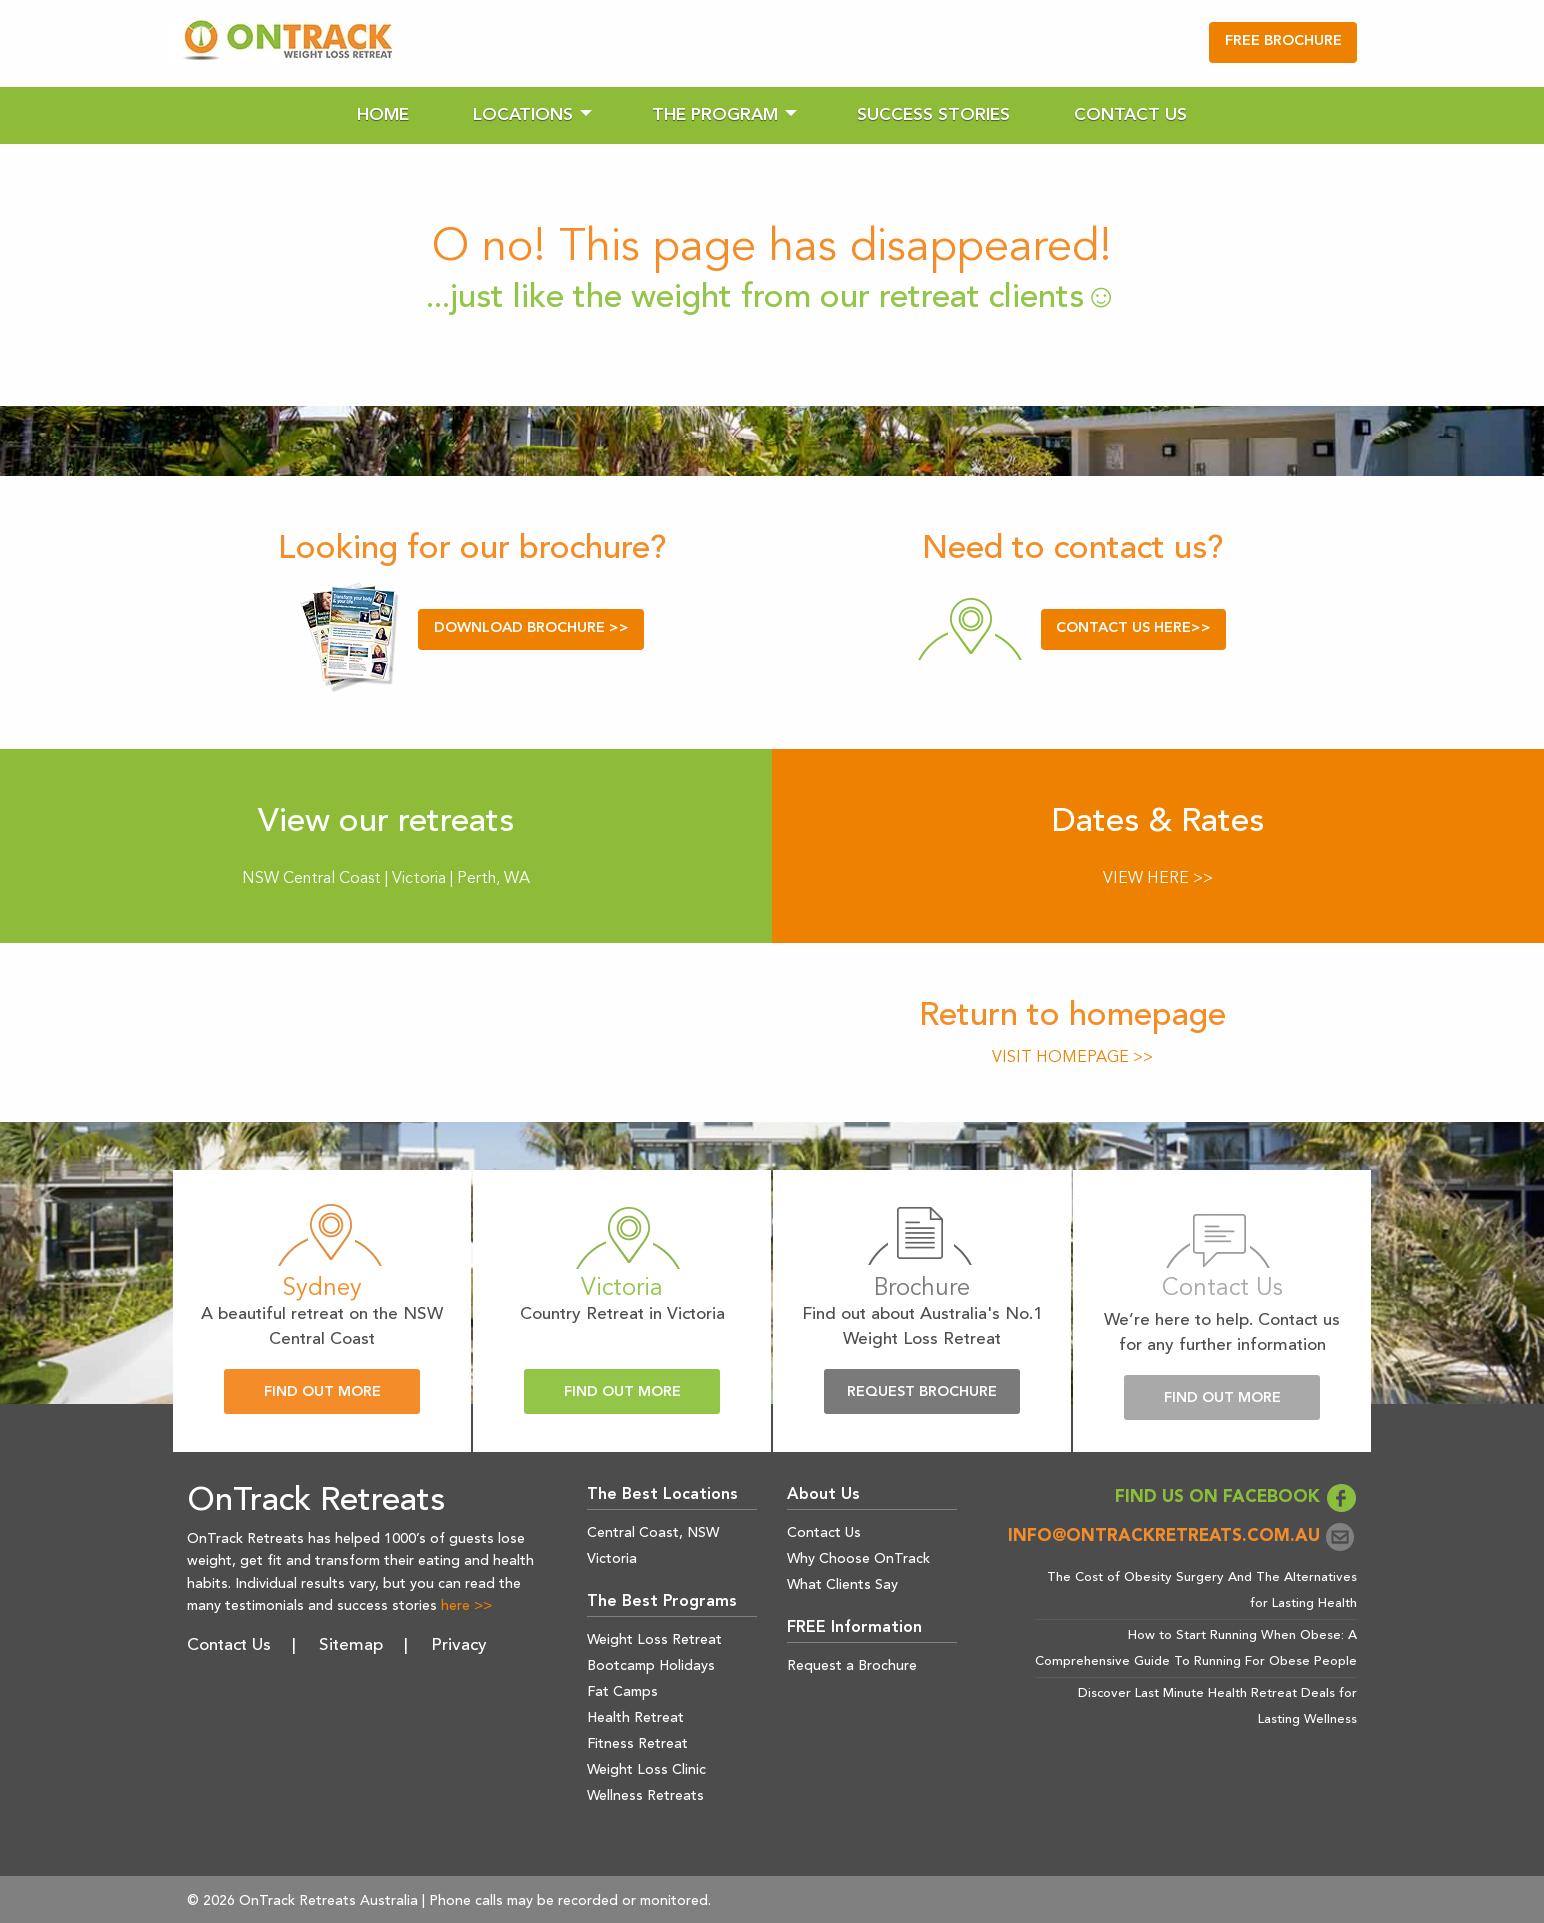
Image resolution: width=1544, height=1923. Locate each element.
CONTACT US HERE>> (1133, 628)
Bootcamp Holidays (651, 1666)
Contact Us (1130, 115)
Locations (523, 115)
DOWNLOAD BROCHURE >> (531, 628)
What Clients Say (842, 1585)
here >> (466, 1606)
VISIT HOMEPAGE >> (1072, 1058)
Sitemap (351, 1645)
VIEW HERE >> (1158, 879)
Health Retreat (635, 1718)
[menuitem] (383, 115)
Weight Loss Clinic (646, 1770)
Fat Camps (622, 1692)
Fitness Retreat (637, 1744)
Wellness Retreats (645, 1796)
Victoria (421, 879)
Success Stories (933, 115)
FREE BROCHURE (1283, 41)
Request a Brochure (852, 1666)
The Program (715, 115)
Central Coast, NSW (653, 1533)
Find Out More (322, 1392)
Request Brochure (922, 1392)
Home (383, 115)
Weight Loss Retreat (654, 1640)
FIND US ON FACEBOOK (1236, 1497)
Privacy (459, 1645)
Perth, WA (493, 879)
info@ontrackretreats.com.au (1182, 1536)
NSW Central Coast (311, 879)
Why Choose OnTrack (858, 1559)
